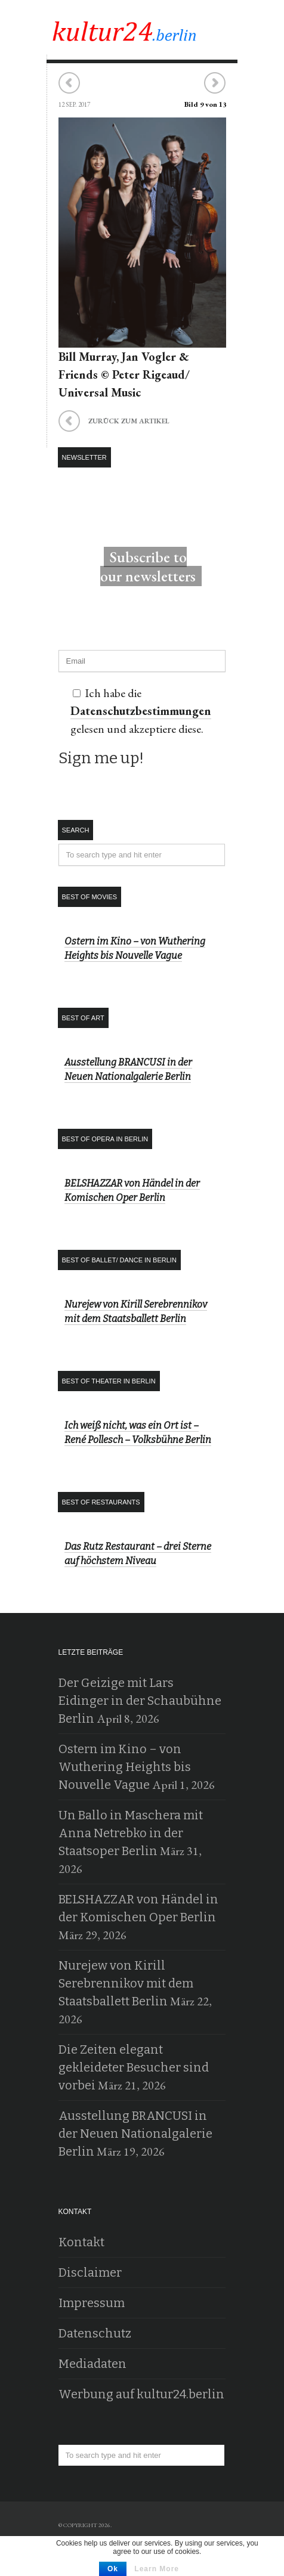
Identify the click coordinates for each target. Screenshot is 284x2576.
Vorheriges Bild (69, 83)
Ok (112, 2569)
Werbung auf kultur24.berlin (141, 2394)
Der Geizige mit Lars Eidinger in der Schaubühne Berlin (139, 1701)
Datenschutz (94, 2333)
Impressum (91, 2303)
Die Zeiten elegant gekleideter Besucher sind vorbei (133, 2067)
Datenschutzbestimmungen (140, 711)
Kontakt (81, 2242)
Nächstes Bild (214, 83)
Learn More (156, 2569)
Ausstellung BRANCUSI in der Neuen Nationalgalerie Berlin (135, 2134)
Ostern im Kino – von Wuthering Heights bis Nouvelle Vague (124, 1767)
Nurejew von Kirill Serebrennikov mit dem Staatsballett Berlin (125, 1983)
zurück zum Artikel (113, 422)
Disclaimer (90, 2272)
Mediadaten (92, 2364)
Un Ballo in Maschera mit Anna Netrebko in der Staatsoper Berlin (130, 1833)
